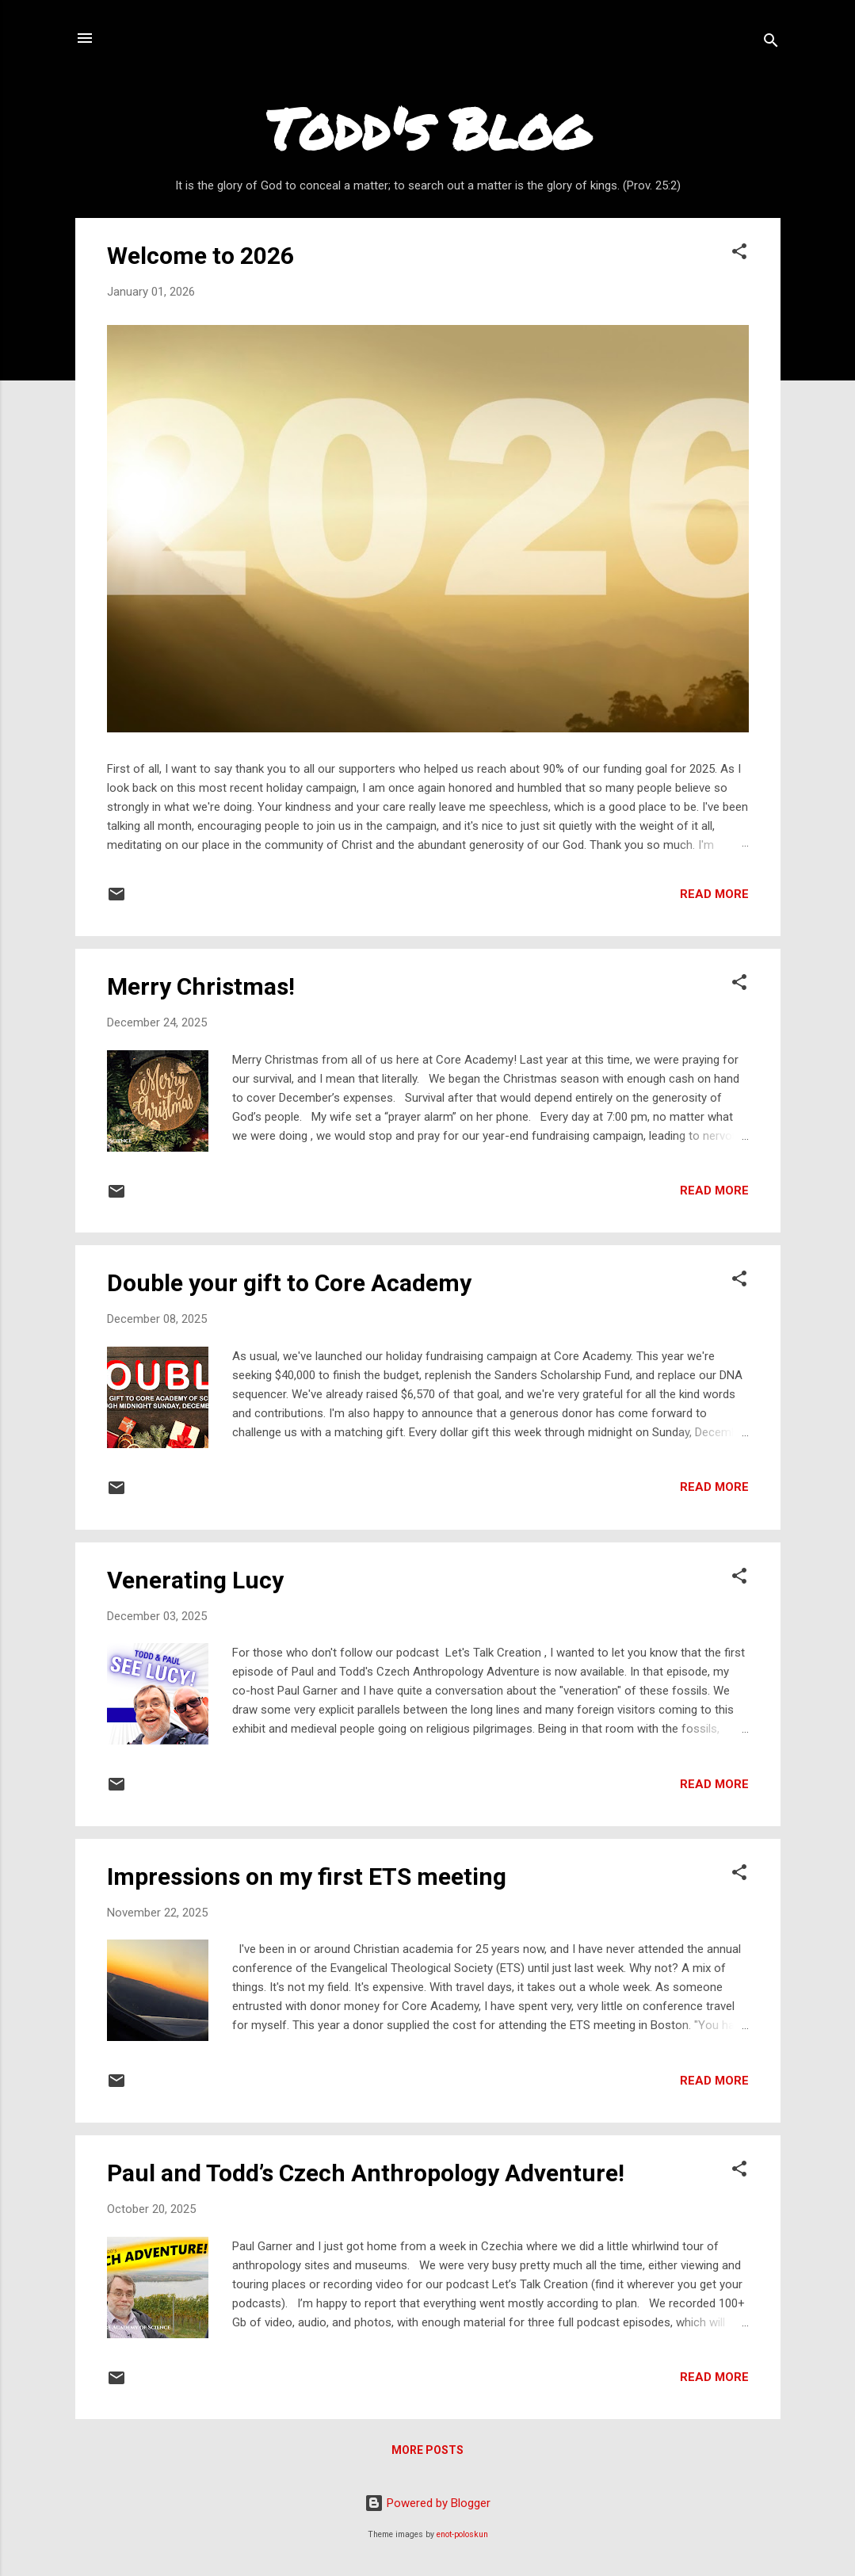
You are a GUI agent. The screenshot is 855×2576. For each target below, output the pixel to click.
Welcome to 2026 (200, 255)
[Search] (771, 43)
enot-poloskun (462, 2534)
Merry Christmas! (201, 986)
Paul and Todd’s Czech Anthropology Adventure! (365, 2173)
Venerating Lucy (195, 1580)
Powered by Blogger (427, 2503)
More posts (427, 2450)
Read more (714, 894)
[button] (739, 254)
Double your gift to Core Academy (289, 1283)
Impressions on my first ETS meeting (306, 1876)
